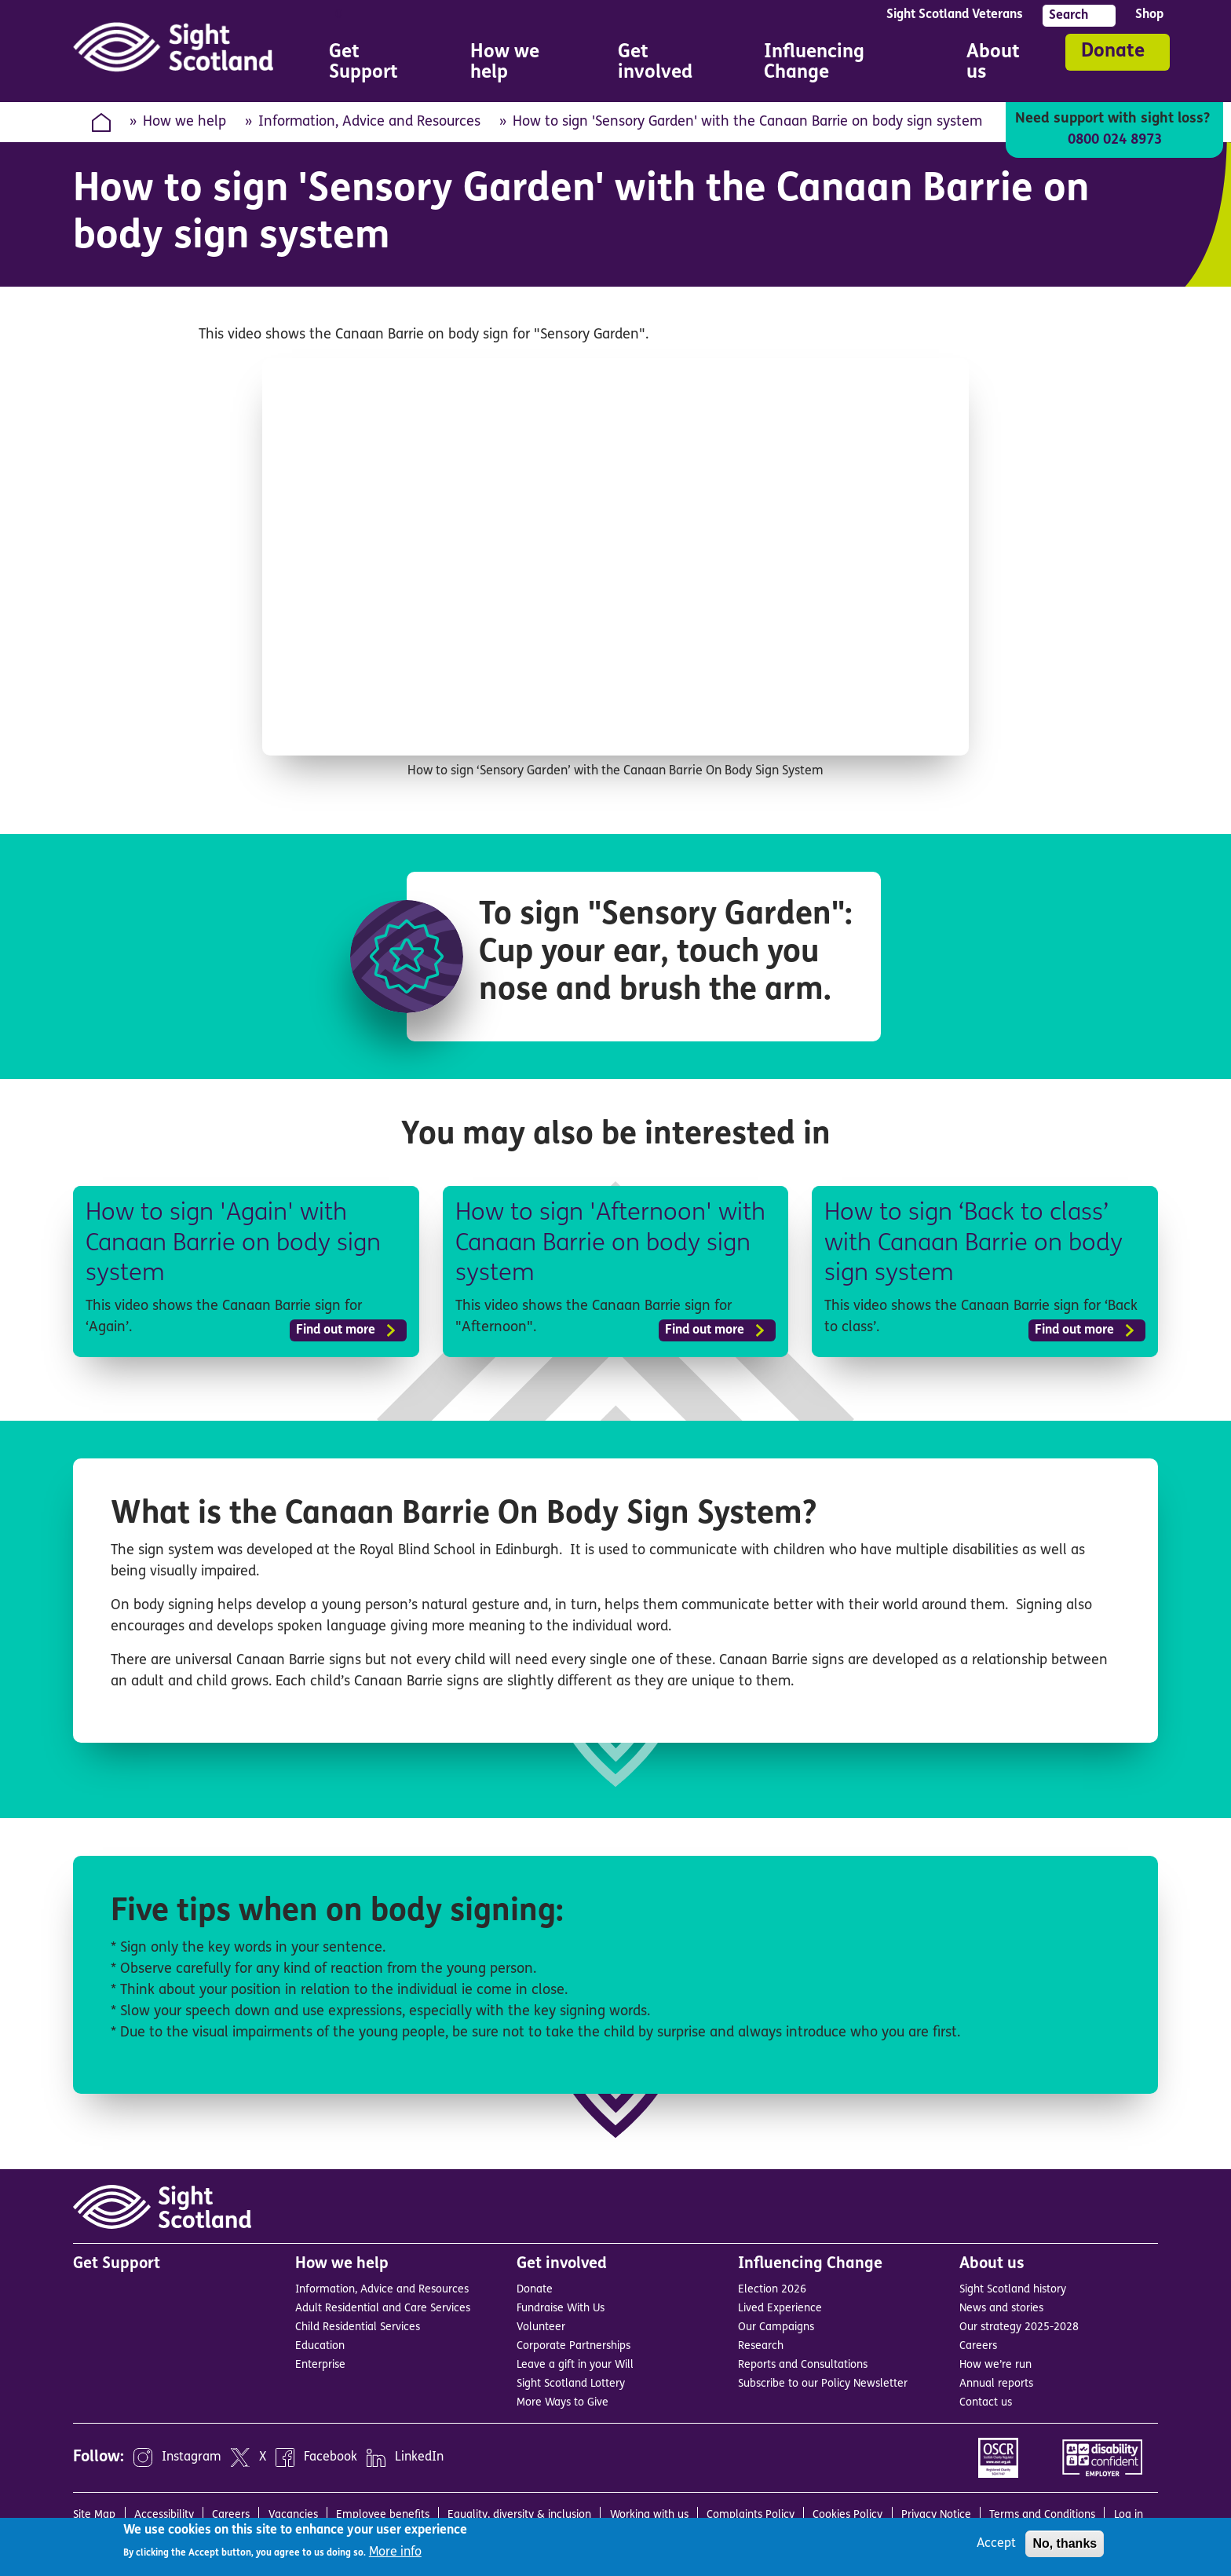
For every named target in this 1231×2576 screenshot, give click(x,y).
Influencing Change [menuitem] (843, 64)
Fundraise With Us (561, 2308)
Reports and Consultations (803, 2365)
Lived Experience (780, 2308)
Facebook (330, 2457)
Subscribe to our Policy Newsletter (823, 2384)
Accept (996, 2544)
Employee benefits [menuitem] (382, 2515)
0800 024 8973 (1114, 140)
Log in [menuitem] (1128, 2515)
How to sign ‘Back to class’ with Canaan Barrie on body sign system (979, 1243)
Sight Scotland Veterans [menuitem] (954, 15)
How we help (184, 122)
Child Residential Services (357, 2327)
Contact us (985, 2403)
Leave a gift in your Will (575, 2365)
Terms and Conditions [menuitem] (1042, 2515)
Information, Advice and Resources (369, 122)
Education (320, 2346)
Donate (1113, 51)
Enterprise (320, 2365)
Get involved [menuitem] (669, 64)
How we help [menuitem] (522, 64)
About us (992, 2264)
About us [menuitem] (1002, 64)
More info (395, 2552)
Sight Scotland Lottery (571, 2384)
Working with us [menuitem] (649, 2515)
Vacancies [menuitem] (293, 2515)
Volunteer (541, 2327)
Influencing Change (810, 2264)
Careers (978, 2346)
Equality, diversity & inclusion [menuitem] (519, 2515)
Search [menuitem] (1068, 15)
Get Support (116, 2264)
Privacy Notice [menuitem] (936, 2515)
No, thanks (1064, 2543)
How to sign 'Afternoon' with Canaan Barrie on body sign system (615, 1243)
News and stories (1001, 2308)
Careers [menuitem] (231, 2515)
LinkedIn (419, 2457)
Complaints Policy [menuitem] (750, 2515)
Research (761, 2346)
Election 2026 (772, 2290)
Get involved (562, 2264)
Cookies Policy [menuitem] (847, 2515)
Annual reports (996, 2384)
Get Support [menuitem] (363, 62)
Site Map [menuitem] (94, 2515)
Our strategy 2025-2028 (1019, 2327)
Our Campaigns (776, 2327)
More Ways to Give (562, 2403)
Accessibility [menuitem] (164, 2515)
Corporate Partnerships (573, 2346)
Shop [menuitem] (1149, 15)
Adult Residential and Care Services (382, 2308)
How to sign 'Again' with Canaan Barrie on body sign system (238, 1243)
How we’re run (995, 2365)
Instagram (191, 2457)
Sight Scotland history (1012, 2290)
